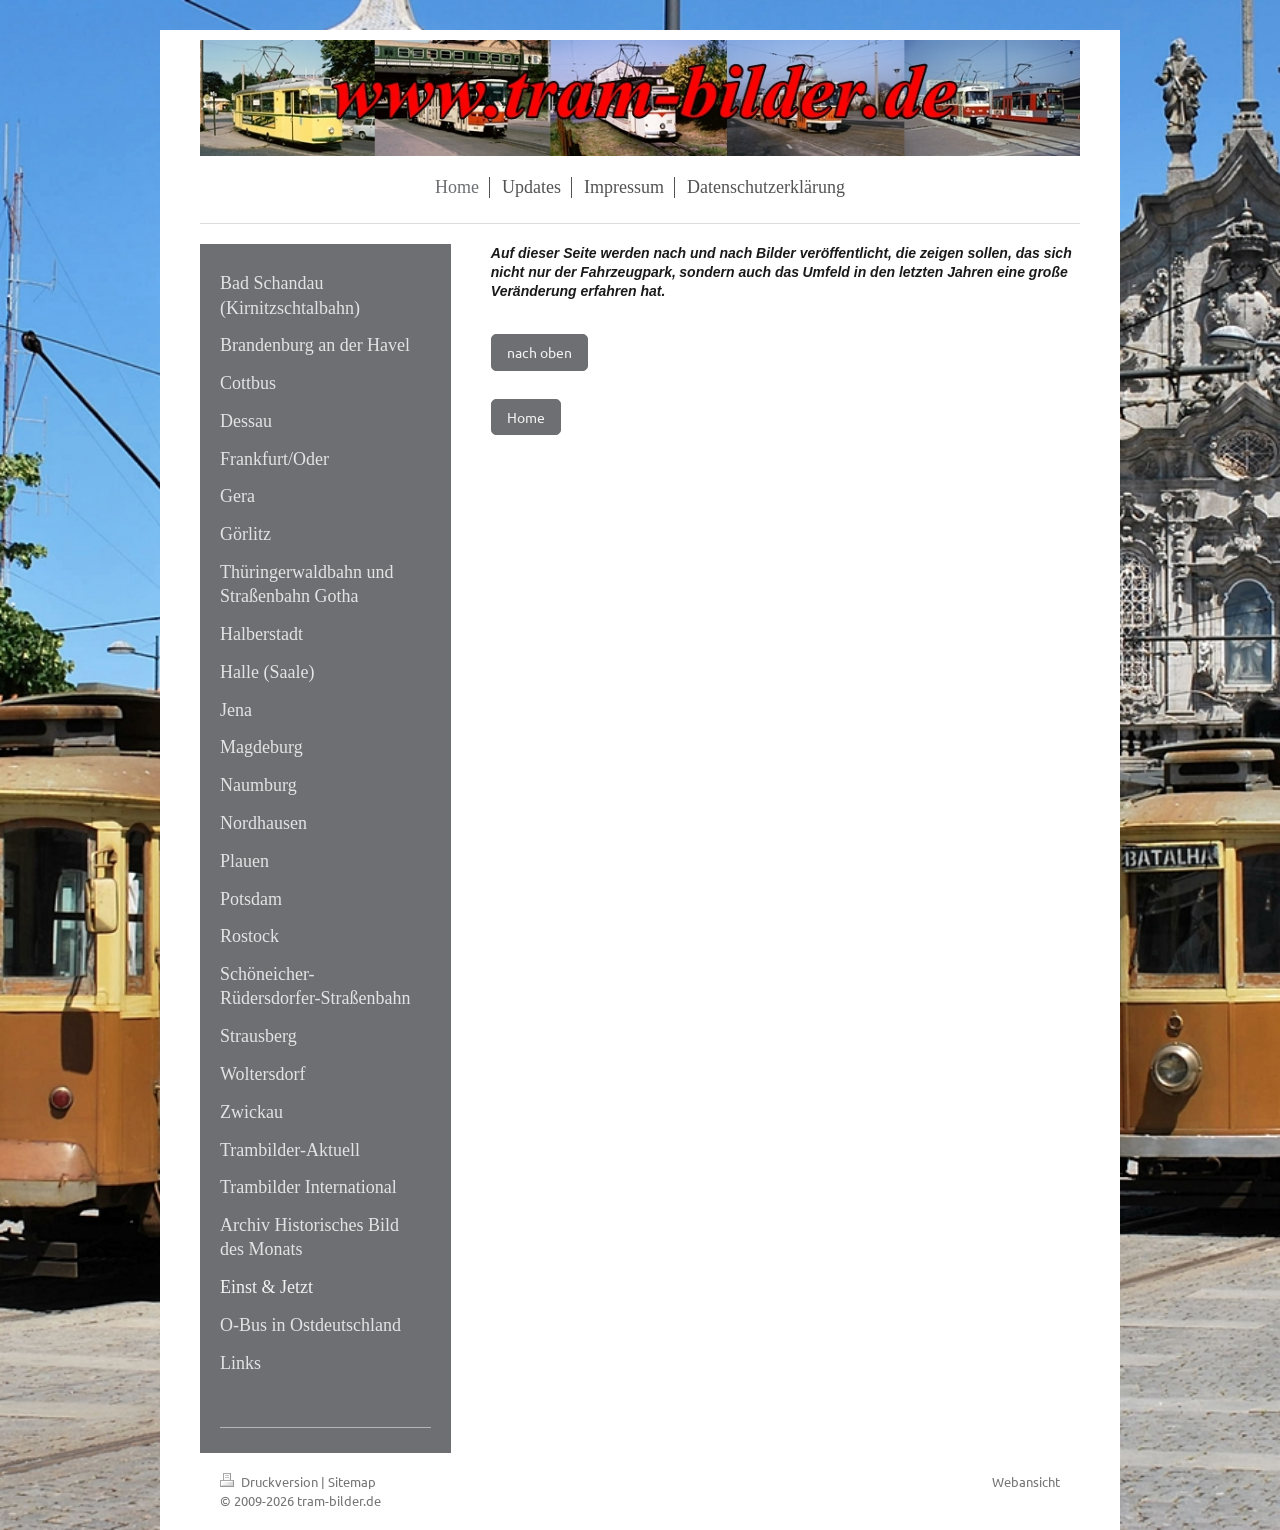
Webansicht (1026, 1481)
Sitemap (352, 1481)
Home (526, 417)
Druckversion (270, 1481)
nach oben (539, 352)
